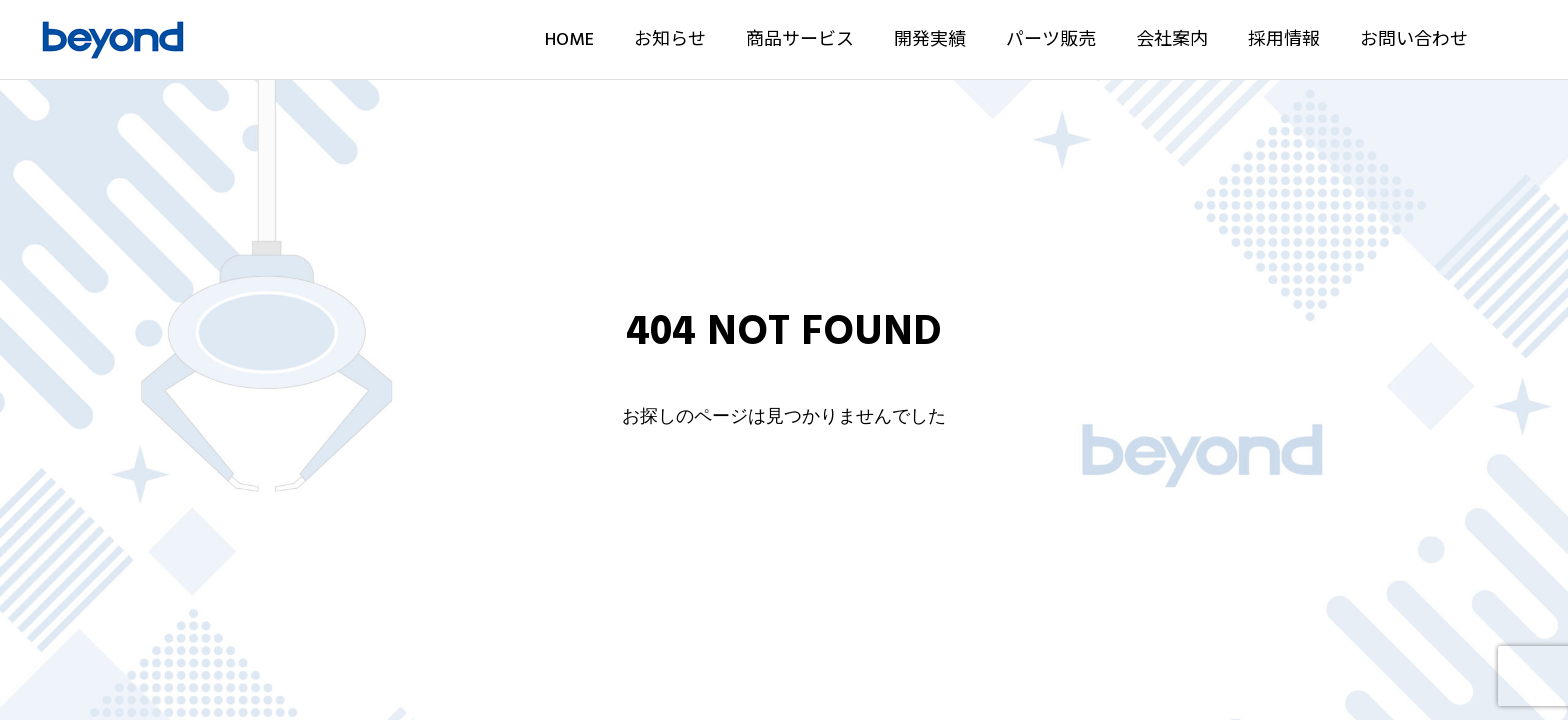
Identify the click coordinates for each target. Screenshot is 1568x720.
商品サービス (800, 39)
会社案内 (1172, 39)
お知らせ (670, 39)
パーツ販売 (1051, 39)
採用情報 (1284, 39)
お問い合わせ (1414, 39)
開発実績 (930, 39)
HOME (569, 39)
